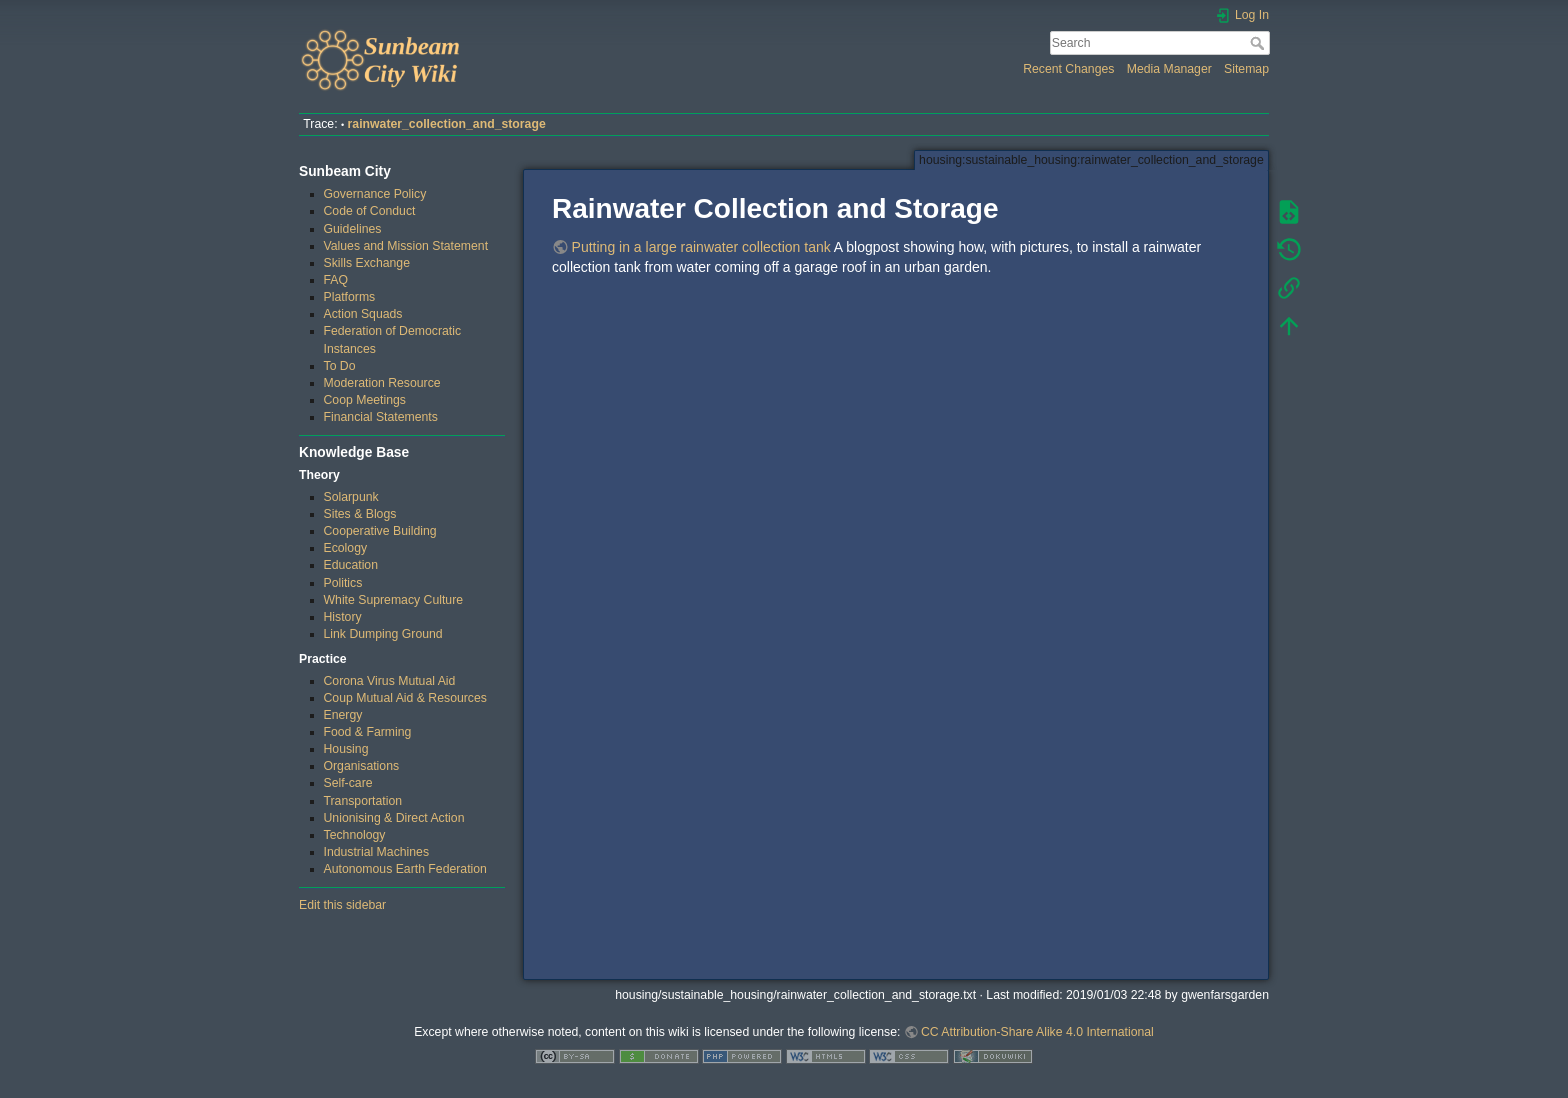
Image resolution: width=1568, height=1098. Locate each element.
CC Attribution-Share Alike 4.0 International (1037, 1032)
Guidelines (353, 229)
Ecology (346, 548)
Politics (343, 583)
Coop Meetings (365, 400)
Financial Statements (381, 417)
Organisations (362, 766)
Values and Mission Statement (406, 246)
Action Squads (363, 314)
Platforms (350, 297)
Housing (346, 749)
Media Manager (1169, 69)
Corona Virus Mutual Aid (390, 681)
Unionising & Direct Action (394, 818)
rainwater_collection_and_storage (447, 124)
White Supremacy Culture (394, 600)
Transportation (363, 801)
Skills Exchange (367, 263)
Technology (355, 835)
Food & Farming (368, 732)
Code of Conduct (370, 211)
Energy (343, 715)
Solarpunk (351, 497)
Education (351, 565)
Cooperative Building (380, 531)
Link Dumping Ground (383, 634)
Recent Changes (1068, 69)
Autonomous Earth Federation (405, 869)
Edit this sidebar (342, 905)
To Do (340, 366)
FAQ (336, 280)
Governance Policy (375, 194)
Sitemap (1246, 69)
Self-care (348, 783)
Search (1259, 43)
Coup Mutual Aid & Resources (405, 698)
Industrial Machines (377, 852)
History (343, 617)
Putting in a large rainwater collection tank (701, 247)
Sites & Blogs (360, 514)
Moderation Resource (382, 383)
